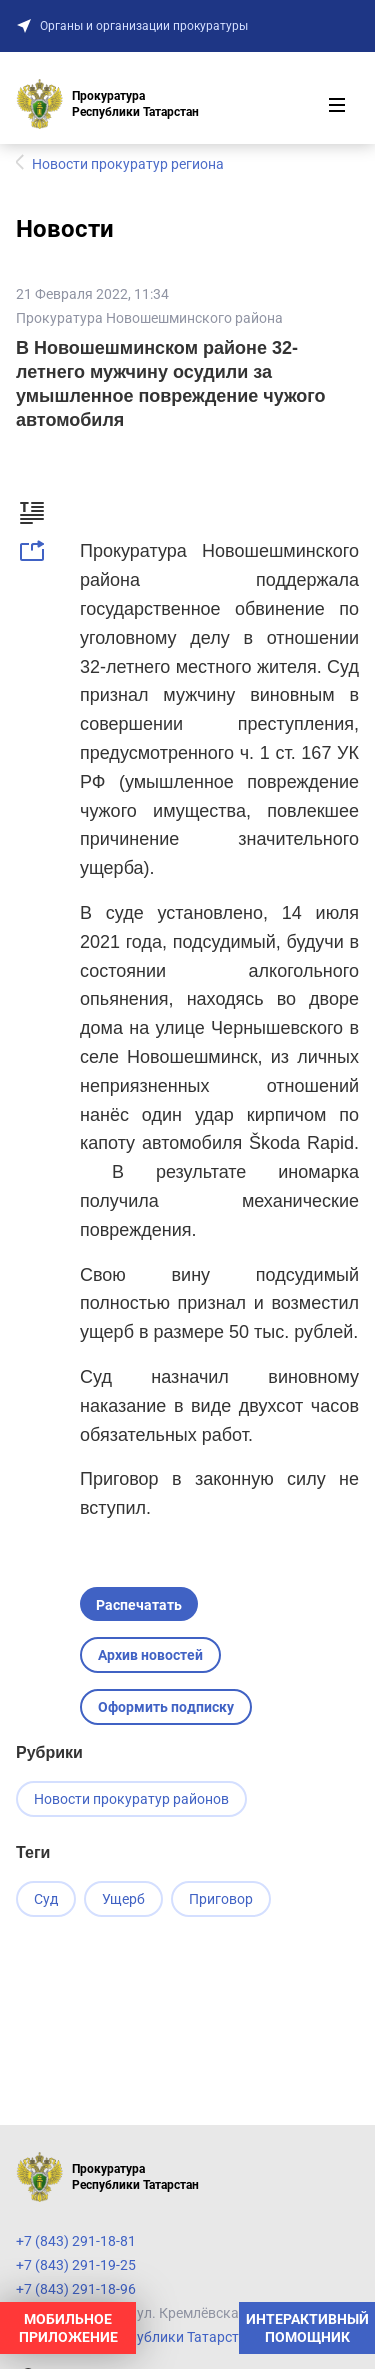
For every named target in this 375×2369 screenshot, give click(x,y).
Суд (46, 1899)
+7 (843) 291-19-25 (76, 2265)
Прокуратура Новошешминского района (149, 318)
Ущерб (123, 1899)
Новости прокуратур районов (131, 1799)
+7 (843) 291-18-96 (76, 2289)
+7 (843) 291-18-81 (76, 2241)
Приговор (221, 1899)
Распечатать (139, 1605)
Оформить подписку (166, 1707)
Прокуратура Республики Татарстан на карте (164, 2337)
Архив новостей (150, 1655)
